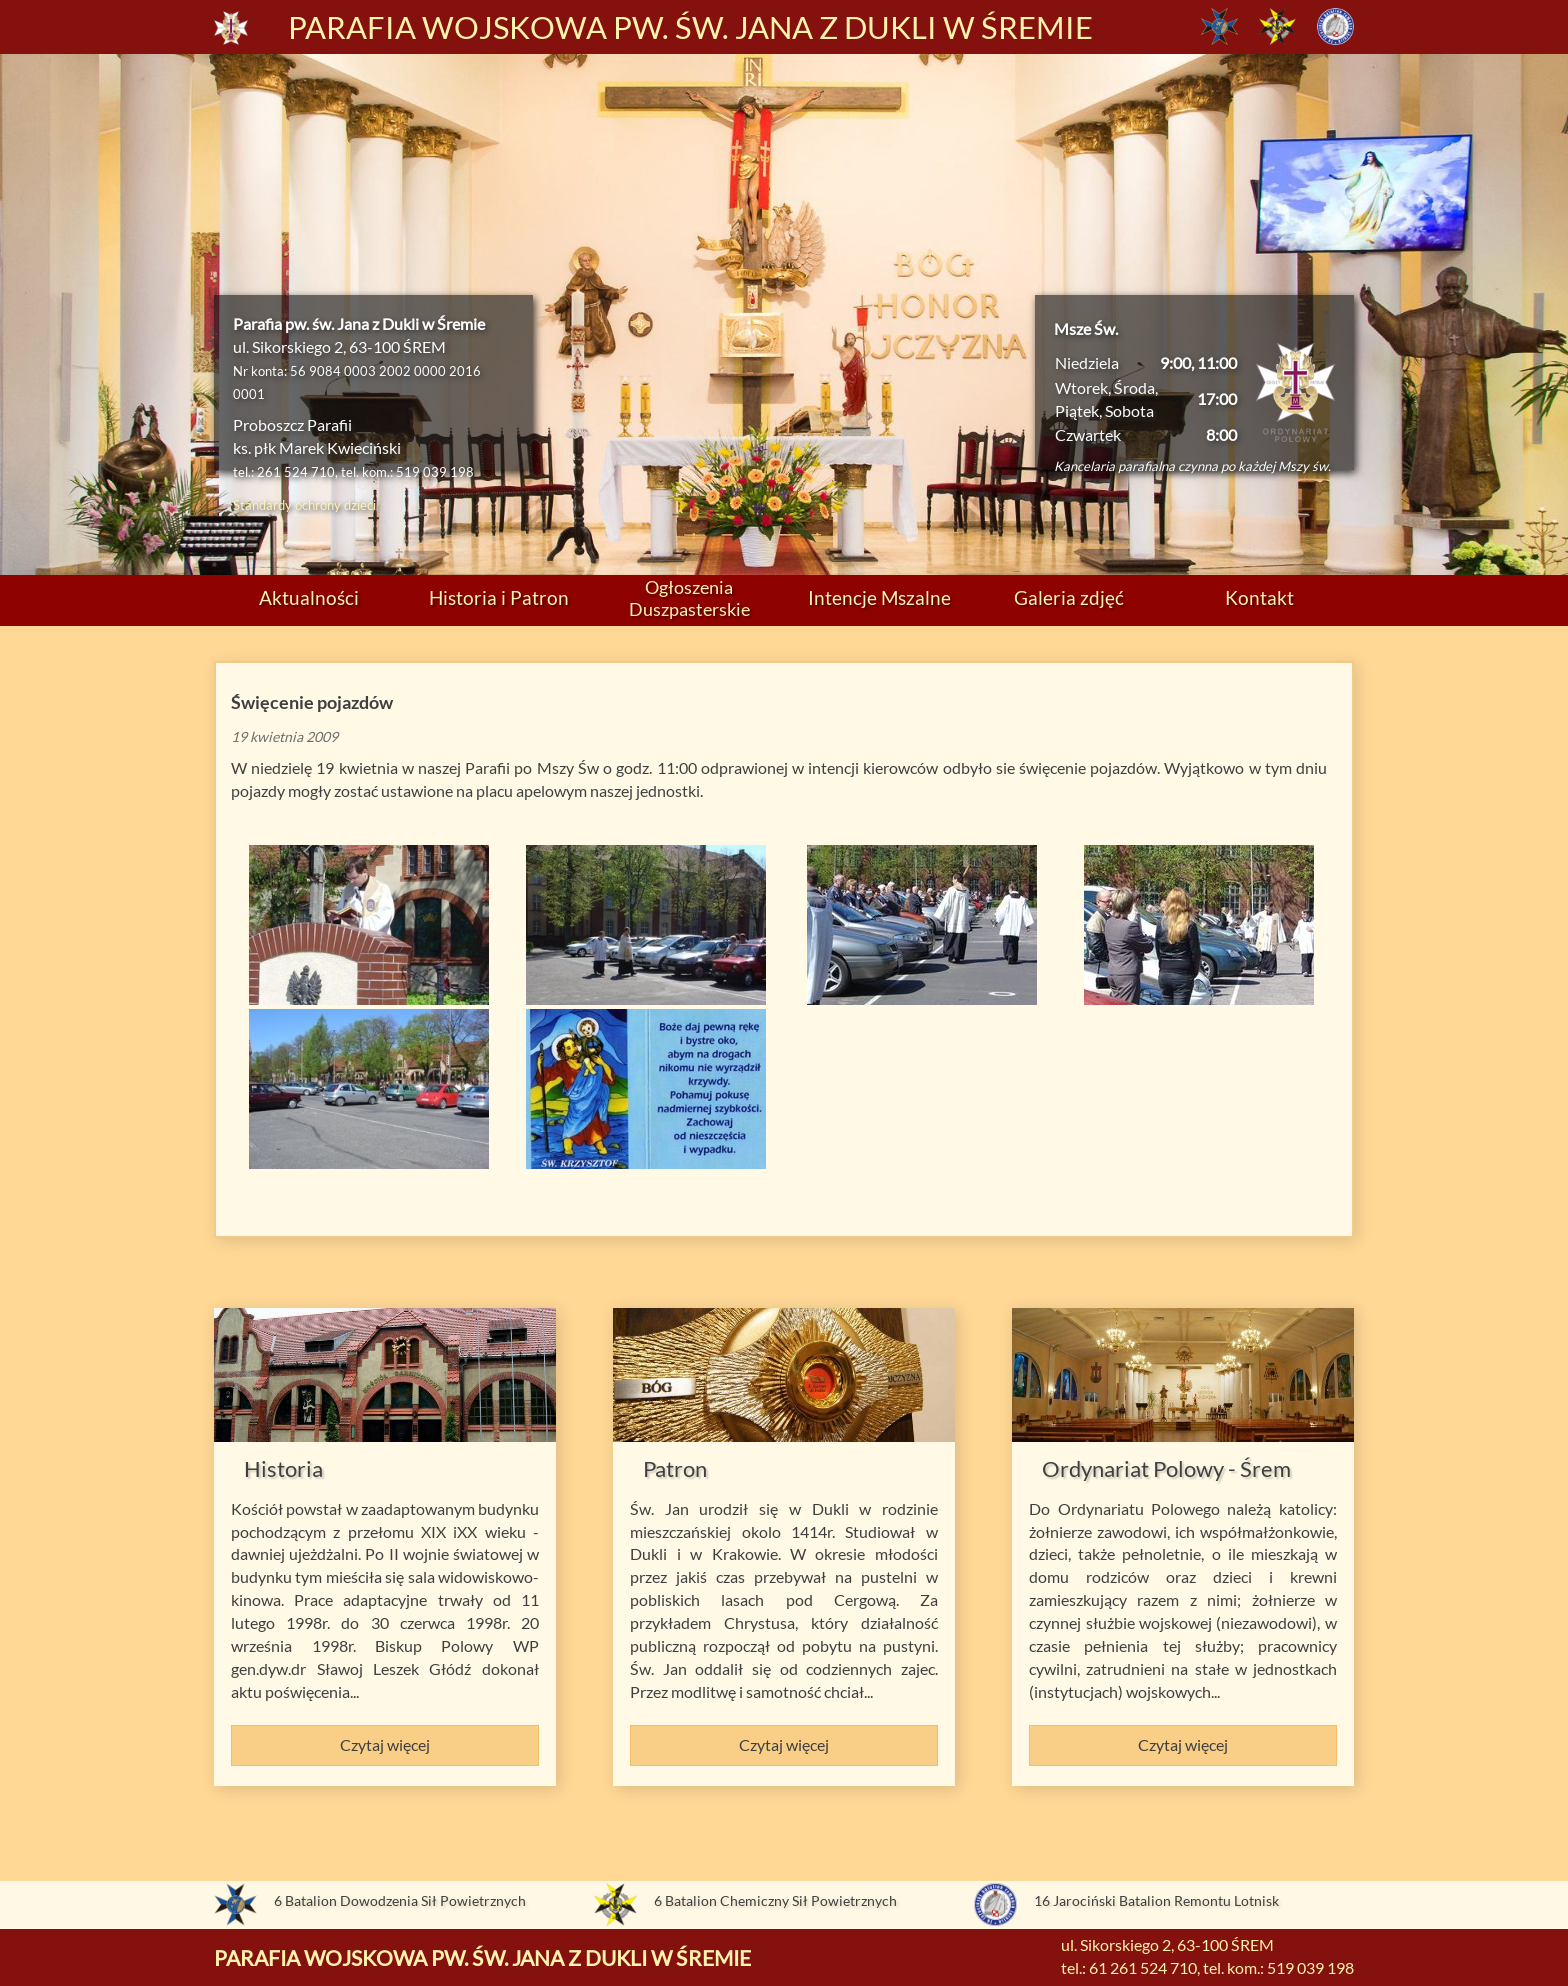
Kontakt (1259, 597)
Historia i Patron (499, 597)
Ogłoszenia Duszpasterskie (689, 597)
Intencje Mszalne (879, 597)
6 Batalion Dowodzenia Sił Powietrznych (400, 1900)
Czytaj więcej (385, 1744)
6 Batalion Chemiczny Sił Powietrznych (775, 1900)
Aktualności (309, 597)
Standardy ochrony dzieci (304, 505)
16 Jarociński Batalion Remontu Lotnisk (1156, 1900)
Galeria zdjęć (1069, 597)
